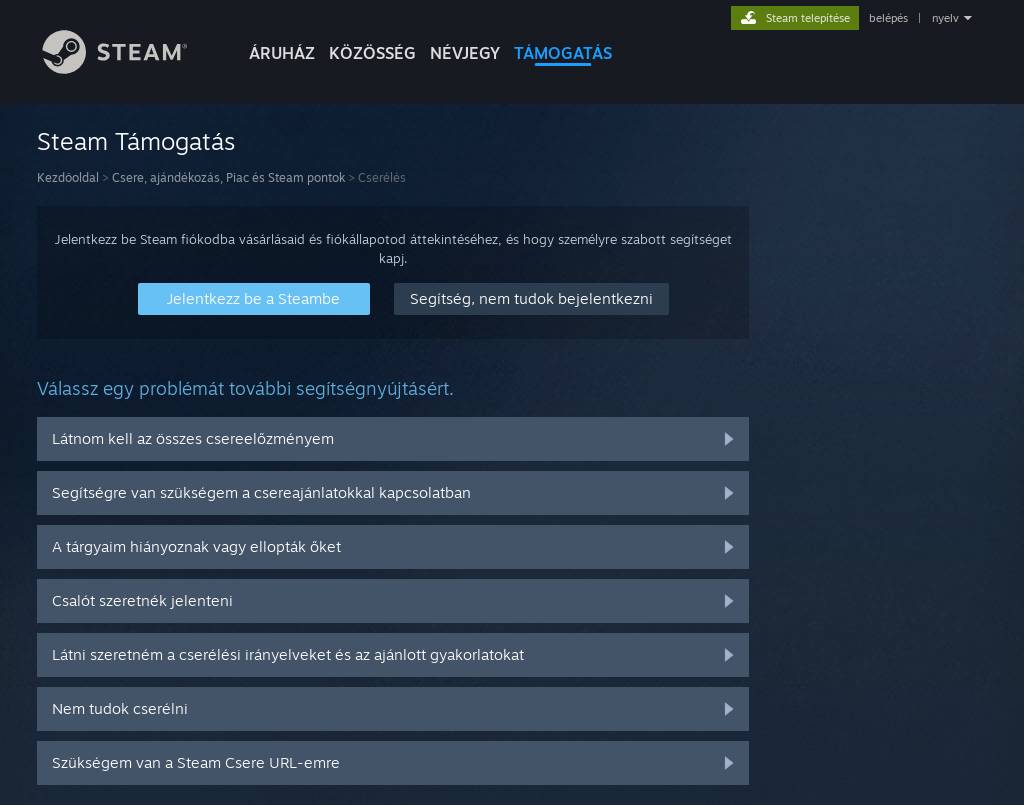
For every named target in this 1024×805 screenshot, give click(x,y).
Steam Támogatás (136, 141)
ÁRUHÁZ (282, 53)
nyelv (945, 18)
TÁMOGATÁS (563, 53)
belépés (888, 18)
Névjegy (465, 53)
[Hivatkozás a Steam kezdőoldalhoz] (130, 68)
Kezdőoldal (68, 177)
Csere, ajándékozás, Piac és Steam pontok (228, 177)
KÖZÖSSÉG (372, 53)
